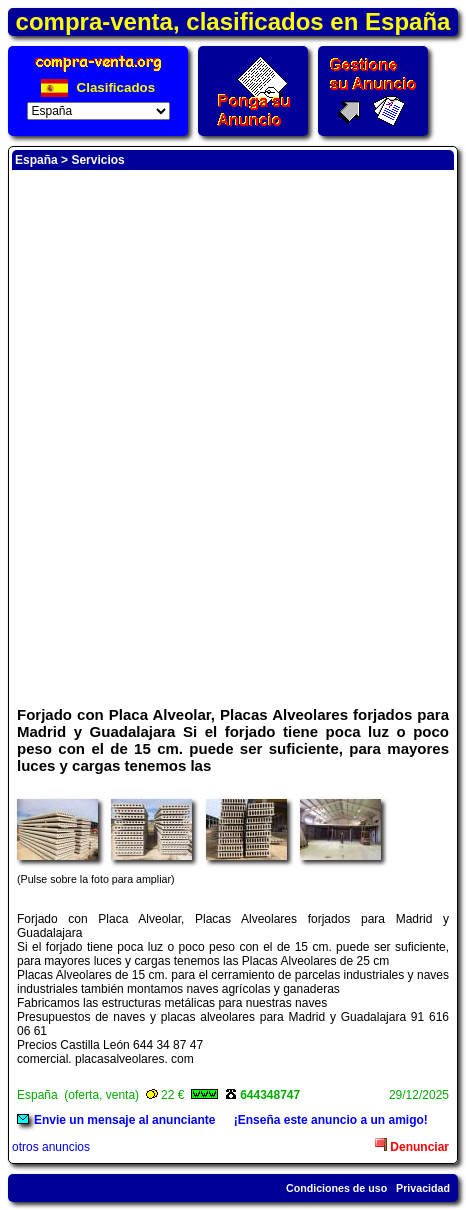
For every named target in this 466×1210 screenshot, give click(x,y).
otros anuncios (51, 1147)
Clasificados (98, 87)
